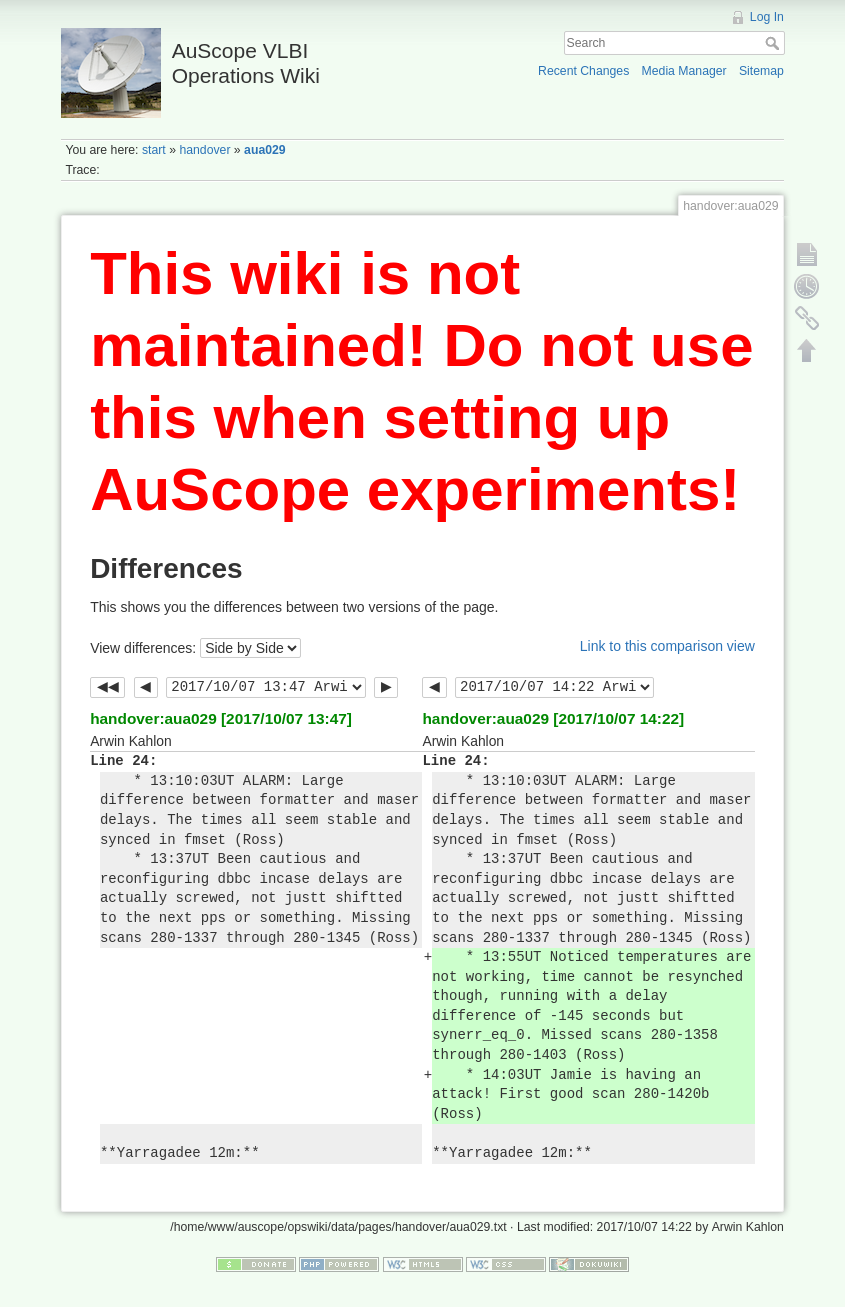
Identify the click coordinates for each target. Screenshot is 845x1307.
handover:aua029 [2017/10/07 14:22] (553, 718)
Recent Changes (583, 71)
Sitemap (761, 71)
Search (774, 43)
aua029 (265, 150)
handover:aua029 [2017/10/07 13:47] (221, 718)
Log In (767, 17)
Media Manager (684, 71)
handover (204, 150)
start (154, 150)
